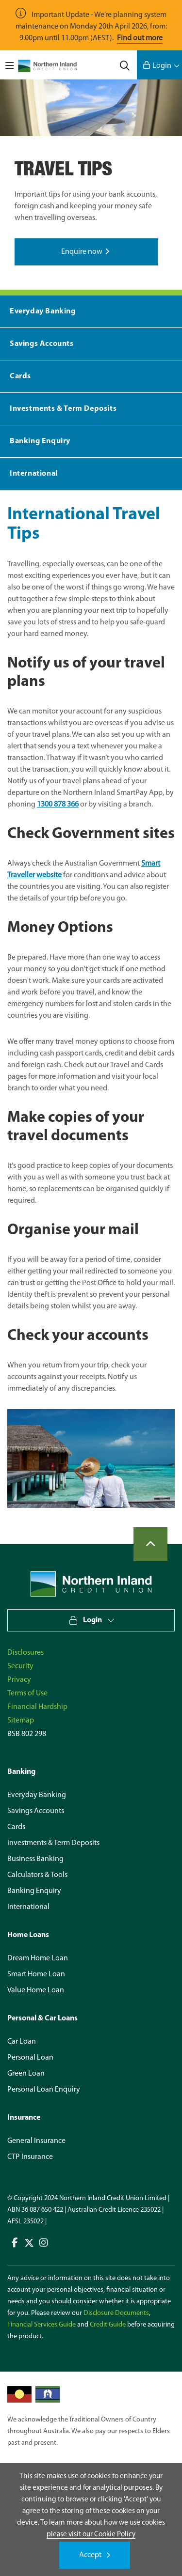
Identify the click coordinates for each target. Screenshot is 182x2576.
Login (161, 66)
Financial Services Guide (41, 2324)
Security (20, 1666)
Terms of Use (27, 1693)
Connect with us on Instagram (43, 2242)
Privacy (19, 1680)
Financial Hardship (37, 1707)
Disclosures (25, 1653)
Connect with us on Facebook (14, 2242)
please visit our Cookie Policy (91, 2534)
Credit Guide (108, 2324)
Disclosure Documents (116, 2313)
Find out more (140, 38)
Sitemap (20, 1720)
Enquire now (81, 252)
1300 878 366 (58, 804)
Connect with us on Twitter (29, 2242)
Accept (90, 2555)
